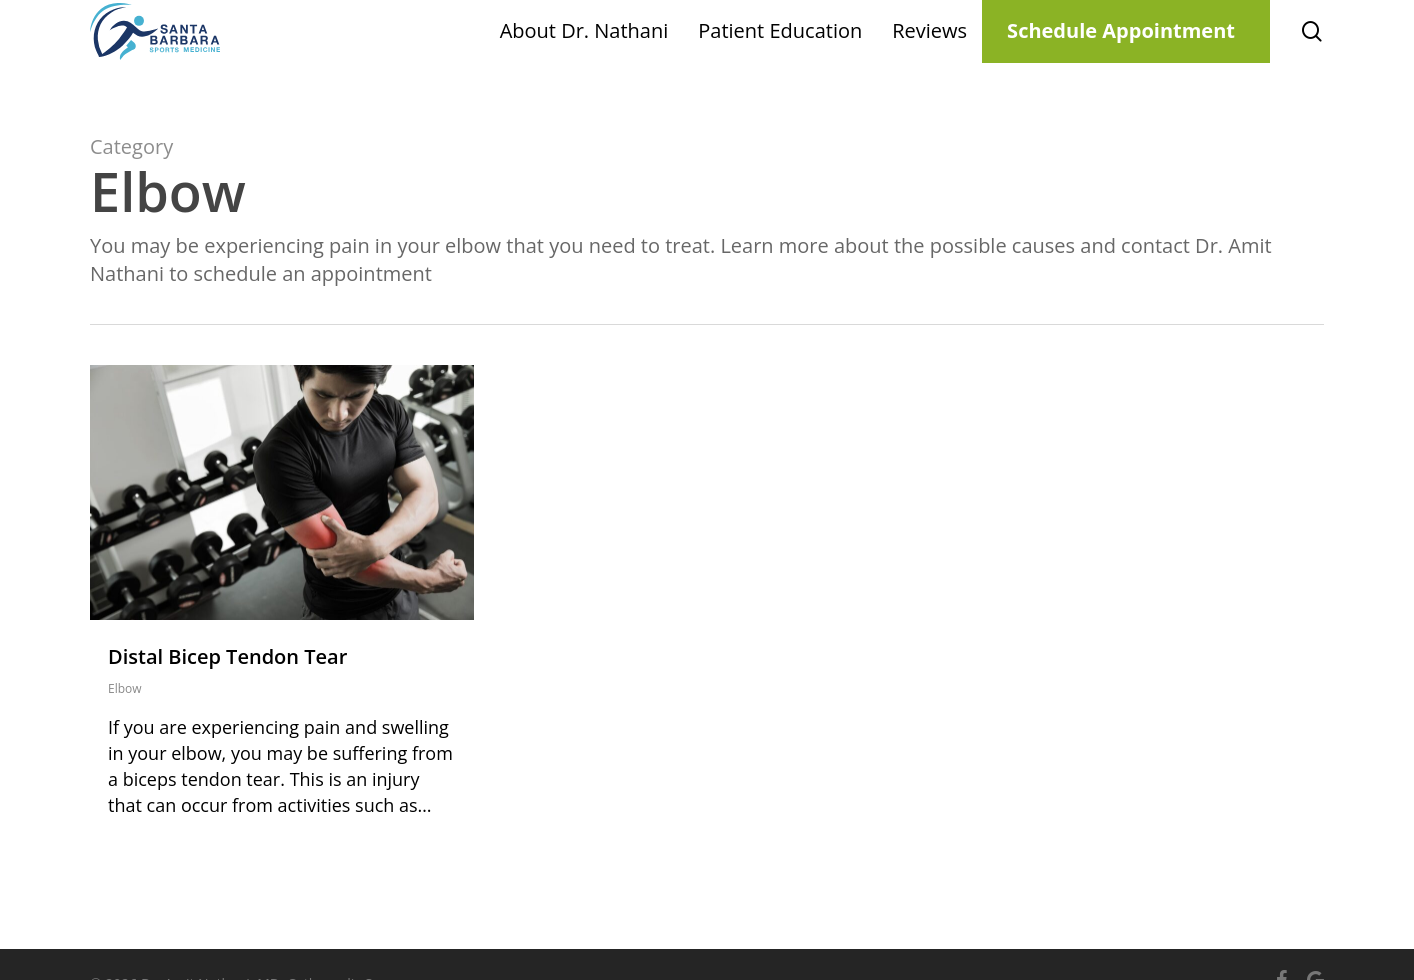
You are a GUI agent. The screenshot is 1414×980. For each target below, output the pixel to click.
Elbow (125, 688)
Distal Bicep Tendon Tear (227, 656)
